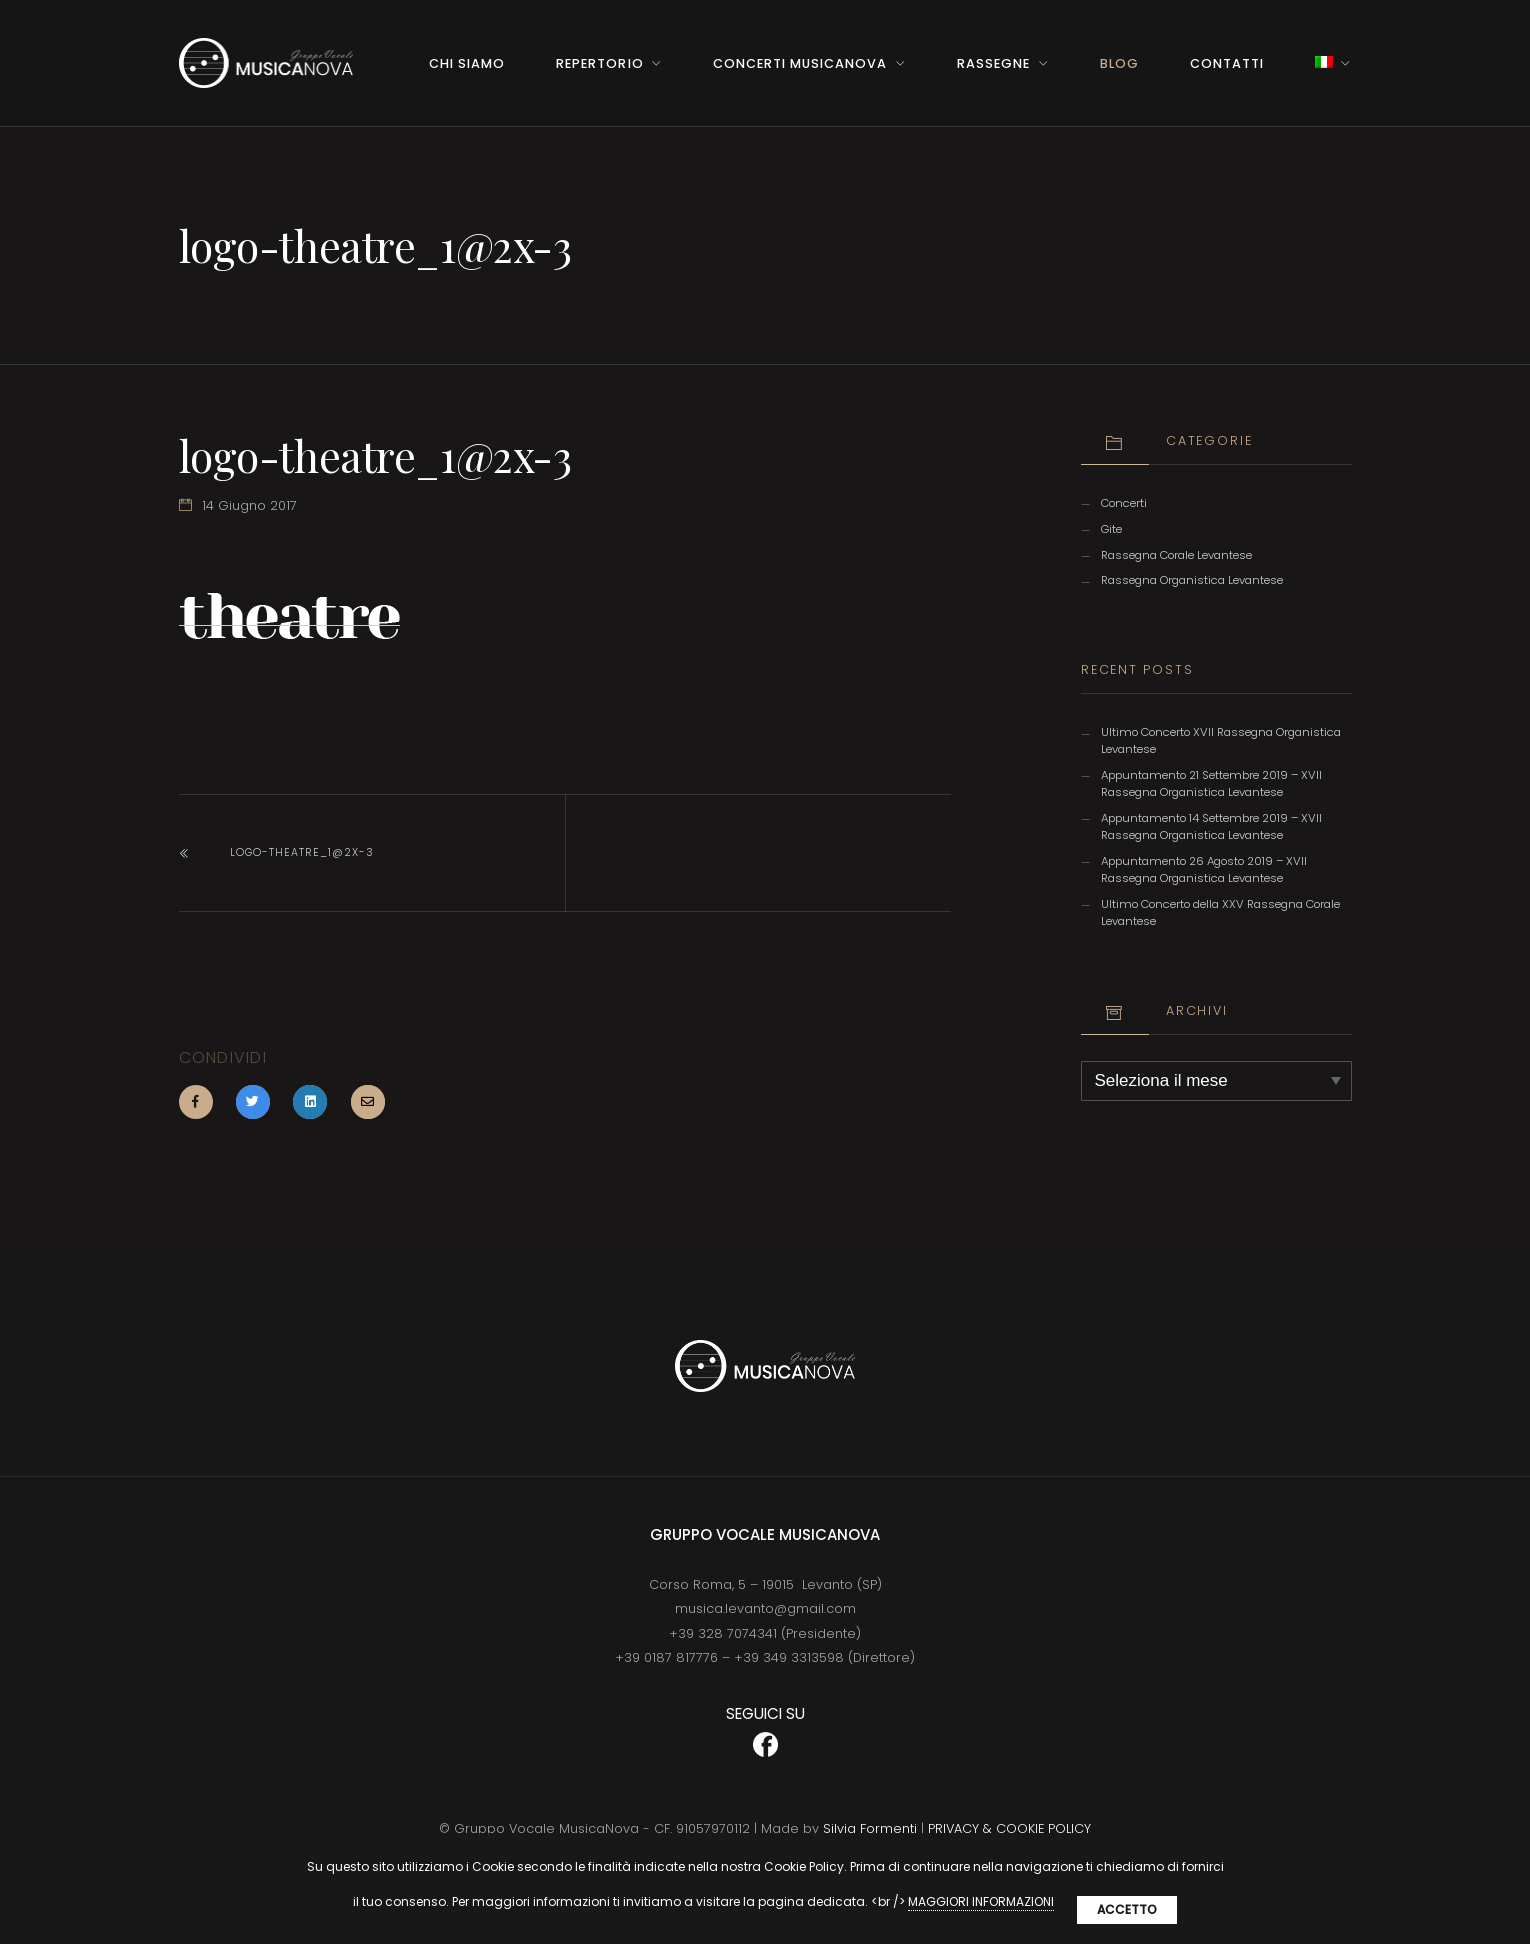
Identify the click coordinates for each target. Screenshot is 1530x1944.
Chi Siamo (467, 63)
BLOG (1119, 63)
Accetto (1127, 1909)
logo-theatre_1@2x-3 (302, 852)
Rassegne (993, 63)
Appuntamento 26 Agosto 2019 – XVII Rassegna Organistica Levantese (1204, 869)
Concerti (1124, 503)
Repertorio (599, 63)
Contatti (1227, 63)
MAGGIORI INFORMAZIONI (981, 1901)
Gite (1111, 529)
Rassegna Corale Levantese (1176, 555)
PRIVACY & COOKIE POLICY (1009, 1828)
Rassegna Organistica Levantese (1192, 580)
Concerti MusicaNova (800, 63)
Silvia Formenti (870, 1828)
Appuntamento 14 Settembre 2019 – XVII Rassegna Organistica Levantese (1211, 826)
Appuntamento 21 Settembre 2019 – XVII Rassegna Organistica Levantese (1211, 783)
